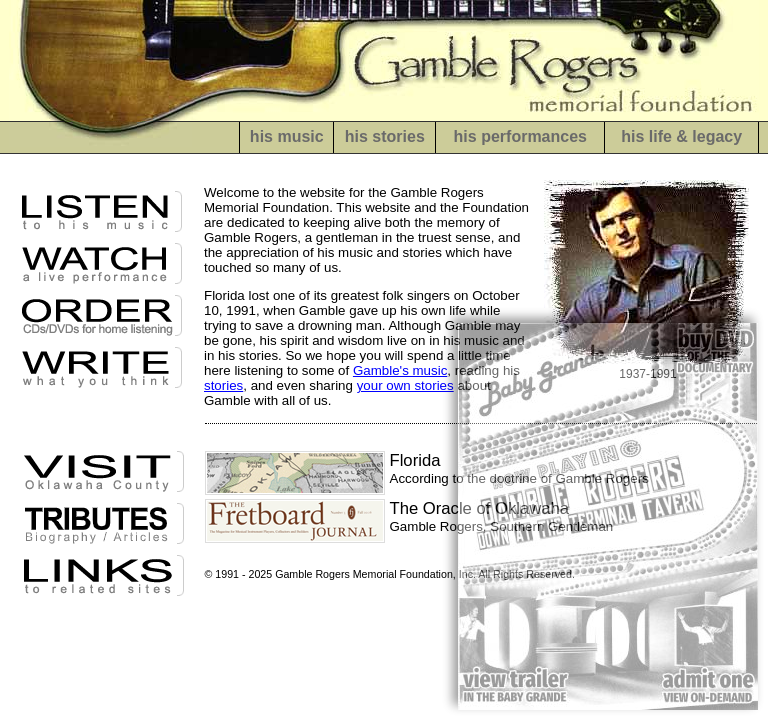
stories (223, 385)
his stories (385, 136)
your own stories (405, 385)
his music (287, 136)
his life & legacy (681, 136)
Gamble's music (400, 370)
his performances (520, 136)
